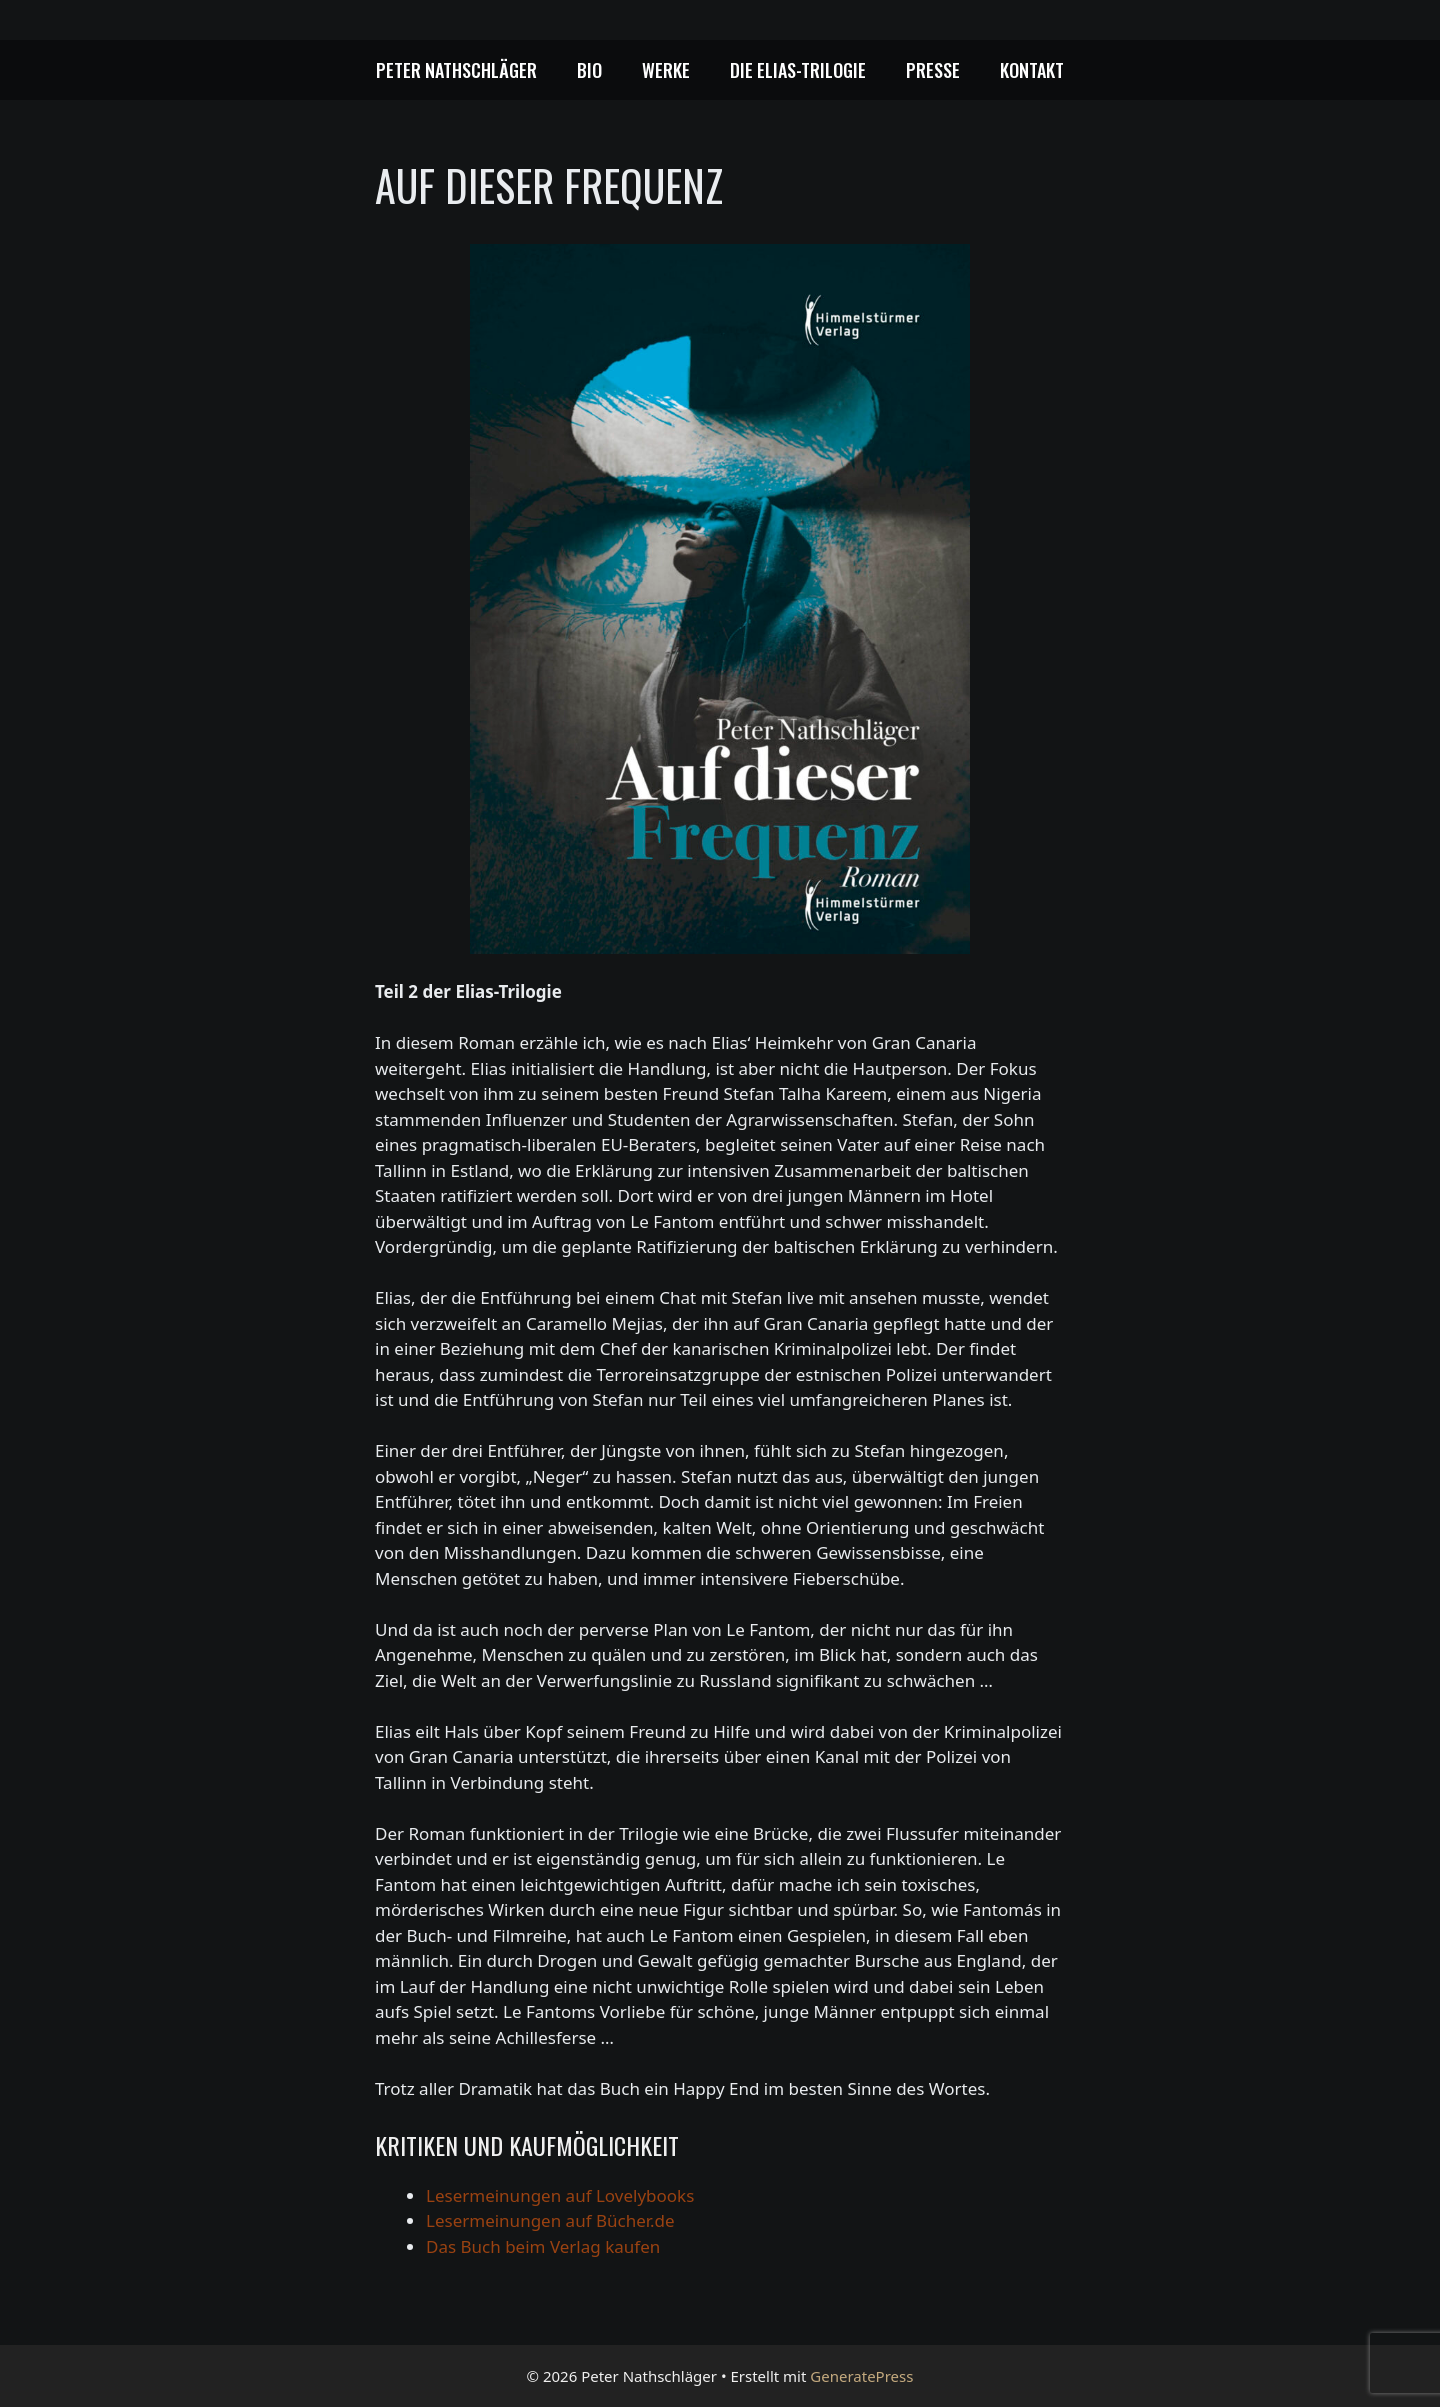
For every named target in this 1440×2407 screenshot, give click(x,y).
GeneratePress (861, 2376)
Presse (933, 70)
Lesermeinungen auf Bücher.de (550, 2220)
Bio (589, 70)
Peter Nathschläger (456, 70)
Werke (666, 70)
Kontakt (1032, 70)
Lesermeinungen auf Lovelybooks (560, 2195)
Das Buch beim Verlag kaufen (543, 2246)
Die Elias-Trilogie (798, 70)
